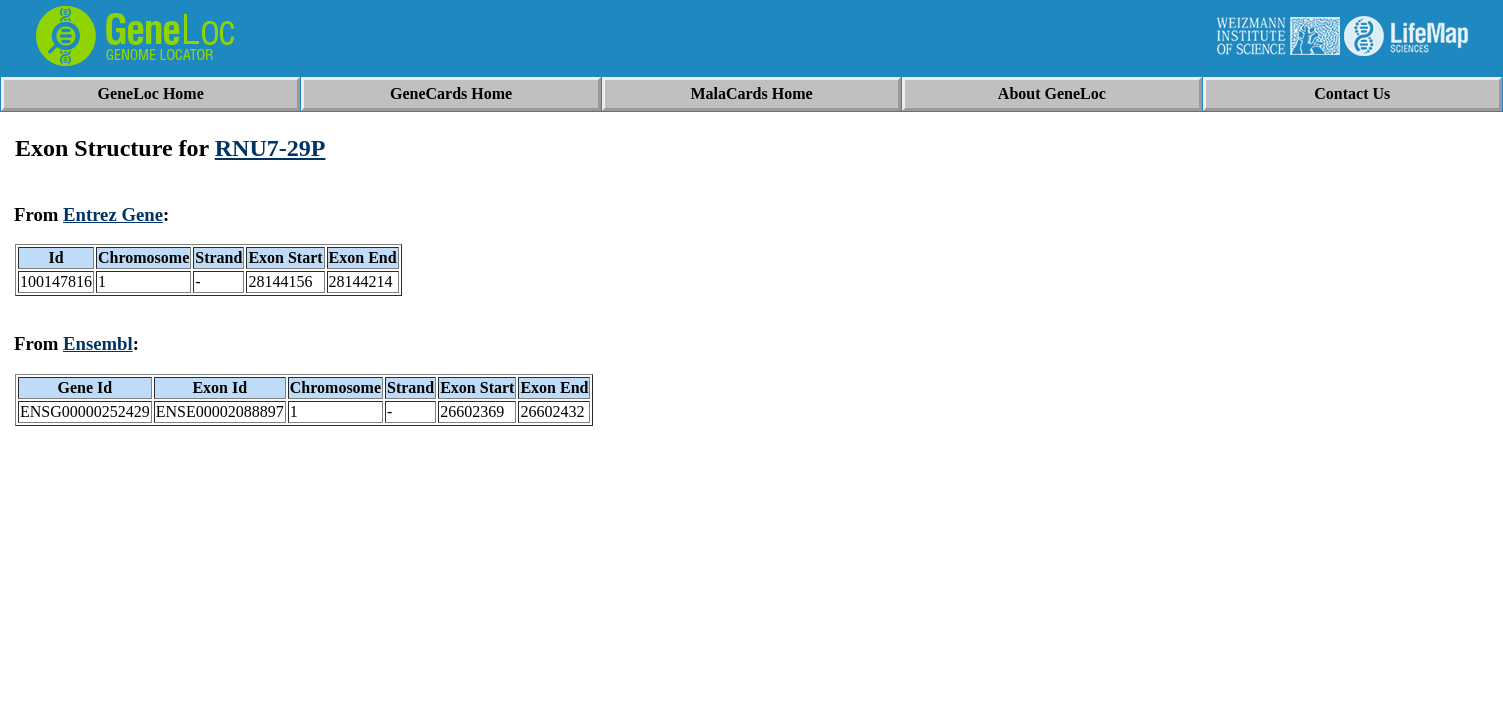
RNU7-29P (270, 148)
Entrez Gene (113, 214)
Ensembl (98, 343)
